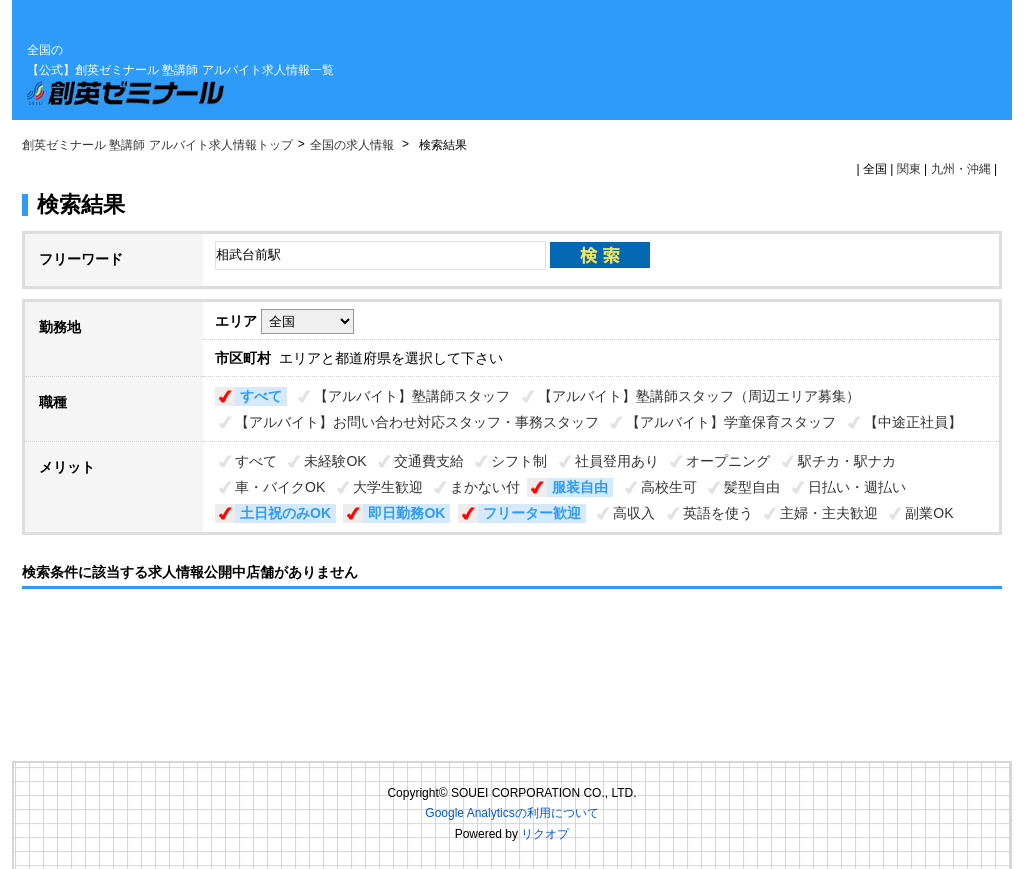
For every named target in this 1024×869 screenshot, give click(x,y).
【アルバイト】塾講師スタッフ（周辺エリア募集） (699, 396)
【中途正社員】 (913, 422)
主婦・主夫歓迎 (829, 513)
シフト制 (519, 461)
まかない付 (485, 487)
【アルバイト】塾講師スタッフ (412, 396)
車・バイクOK (280, 487)
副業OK (929, 513)
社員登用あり (617, 461)
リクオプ (545, 834)
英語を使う (718, 513)
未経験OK (335, 461)
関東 (909, 169)
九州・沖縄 (961, 169)
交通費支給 (429, 461)
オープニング (728, 461)
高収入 (634, 513)
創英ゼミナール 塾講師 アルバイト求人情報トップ (157, 145)
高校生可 (669, 487)
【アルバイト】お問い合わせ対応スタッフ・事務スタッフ (417, 422)
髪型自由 (752, 487)
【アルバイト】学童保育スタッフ (731, 422)
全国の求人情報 (353, 145)
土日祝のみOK (285, 513)
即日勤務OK (406, 513)
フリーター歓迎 (532, 513)
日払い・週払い (857, 487)
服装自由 (580, 487)
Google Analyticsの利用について (511, 813)
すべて (261, 396)
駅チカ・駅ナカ (847, 461)
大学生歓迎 (388, 487)
